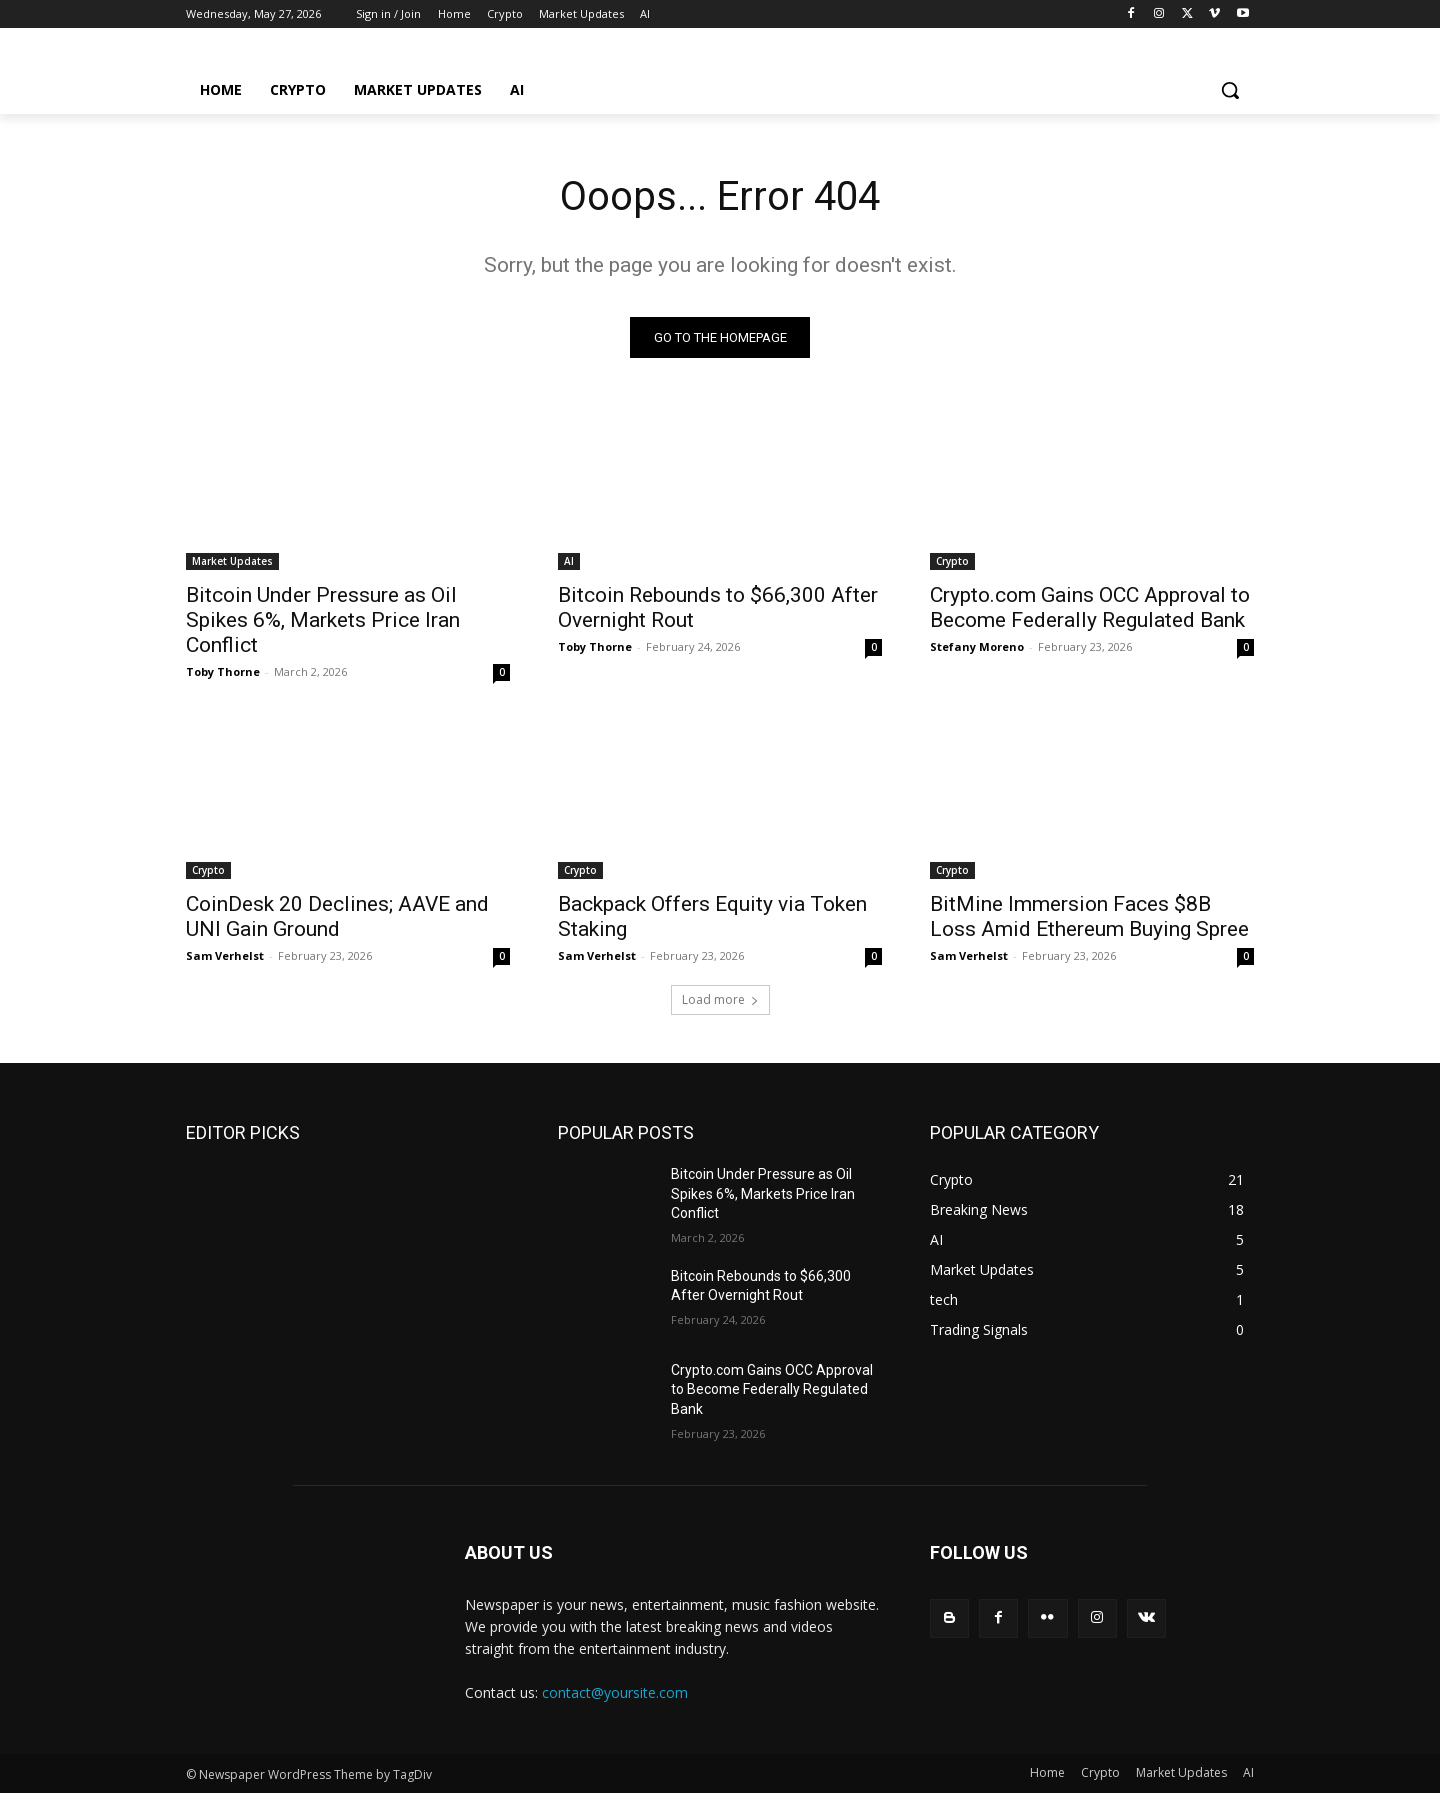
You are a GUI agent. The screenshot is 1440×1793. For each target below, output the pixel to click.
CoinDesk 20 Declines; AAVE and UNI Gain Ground (337, 916)
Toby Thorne (223, 671)
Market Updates (232, 561)
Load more (720, 999)
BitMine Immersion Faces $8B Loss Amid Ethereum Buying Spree (1089, 916)
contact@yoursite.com (615, 1692)
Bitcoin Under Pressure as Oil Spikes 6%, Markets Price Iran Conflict (323, 620)
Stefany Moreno (977, 646)
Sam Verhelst (225, 955)
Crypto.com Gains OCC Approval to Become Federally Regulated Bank (1090, 607)
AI (569, 561)
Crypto (952, 561)
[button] (1230, 90)
